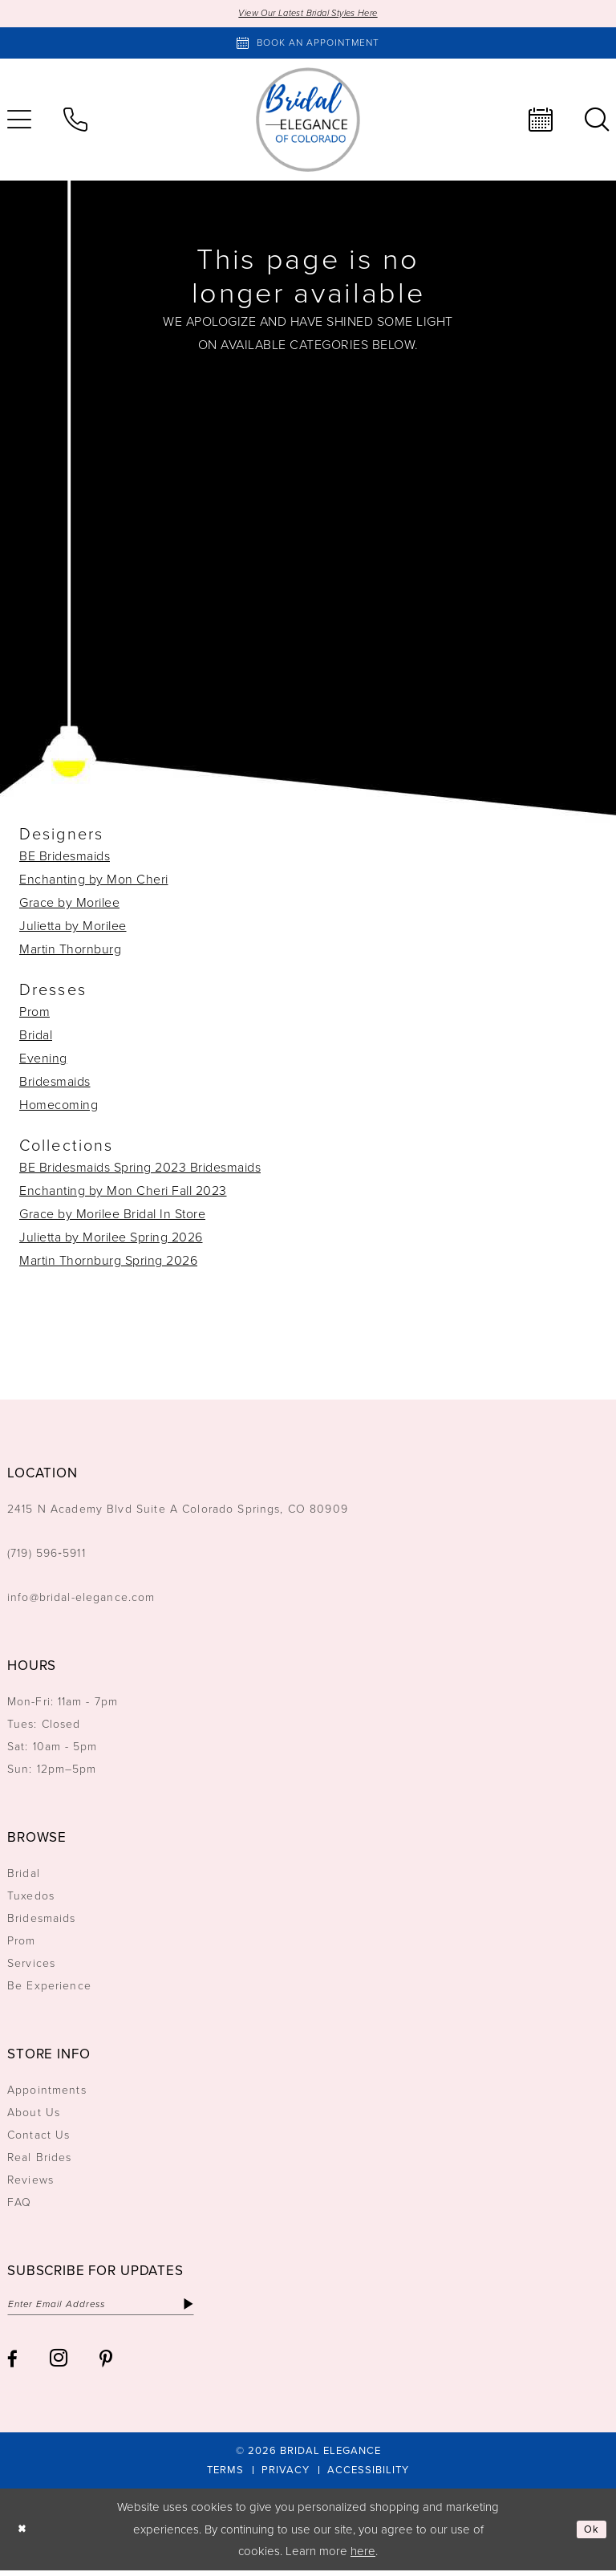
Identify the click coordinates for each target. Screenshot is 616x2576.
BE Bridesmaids (64, 858)
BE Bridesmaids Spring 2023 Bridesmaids (140, 1169)
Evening (43, 1060)
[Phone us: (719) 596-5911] (75, 122)
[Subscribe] (221, 2308)
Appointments (47, 2092)
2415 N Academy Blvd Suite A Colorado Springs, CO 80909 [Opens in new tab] (177, 1511)
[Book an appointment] (308, 45)
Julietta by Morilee (73, 928)
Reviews (30, 2182)
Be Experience (49, 1988)
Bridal (35, 1037)
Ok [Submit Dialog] (590, 2535)
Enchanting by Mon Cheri (93, 881)
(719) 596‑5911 (46, 1555)
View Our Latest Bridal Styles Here (308, 14)
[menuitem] (75, 122)
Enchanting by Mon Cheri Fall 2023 (123, 1193)
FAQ (19, 2204)
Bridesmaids (55, 1084)
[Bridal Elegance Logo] (308, 122)
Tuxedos (31, 1898)
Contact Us (38, 2137)
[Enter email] (117, 2308)
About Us (33, 2115)
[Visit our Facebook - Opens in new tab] (12, 2364)
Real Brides (39, 2159)
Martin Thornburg (70, 951)
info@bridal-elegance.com (81, 1599)
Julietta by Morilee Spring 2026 (111, 1239)
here (363, 2557)
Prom (34, 1014)
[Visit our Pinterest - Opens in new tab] (105, 2364)
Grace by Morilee (69, 905)
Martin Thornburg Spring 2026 (108, 1262)
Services (31, 1965)
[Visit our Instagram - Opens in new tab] (58, 2363)
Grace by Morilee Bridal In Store (112, 1216)
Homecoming (58, 1107)
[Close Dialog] (24, 2535)
